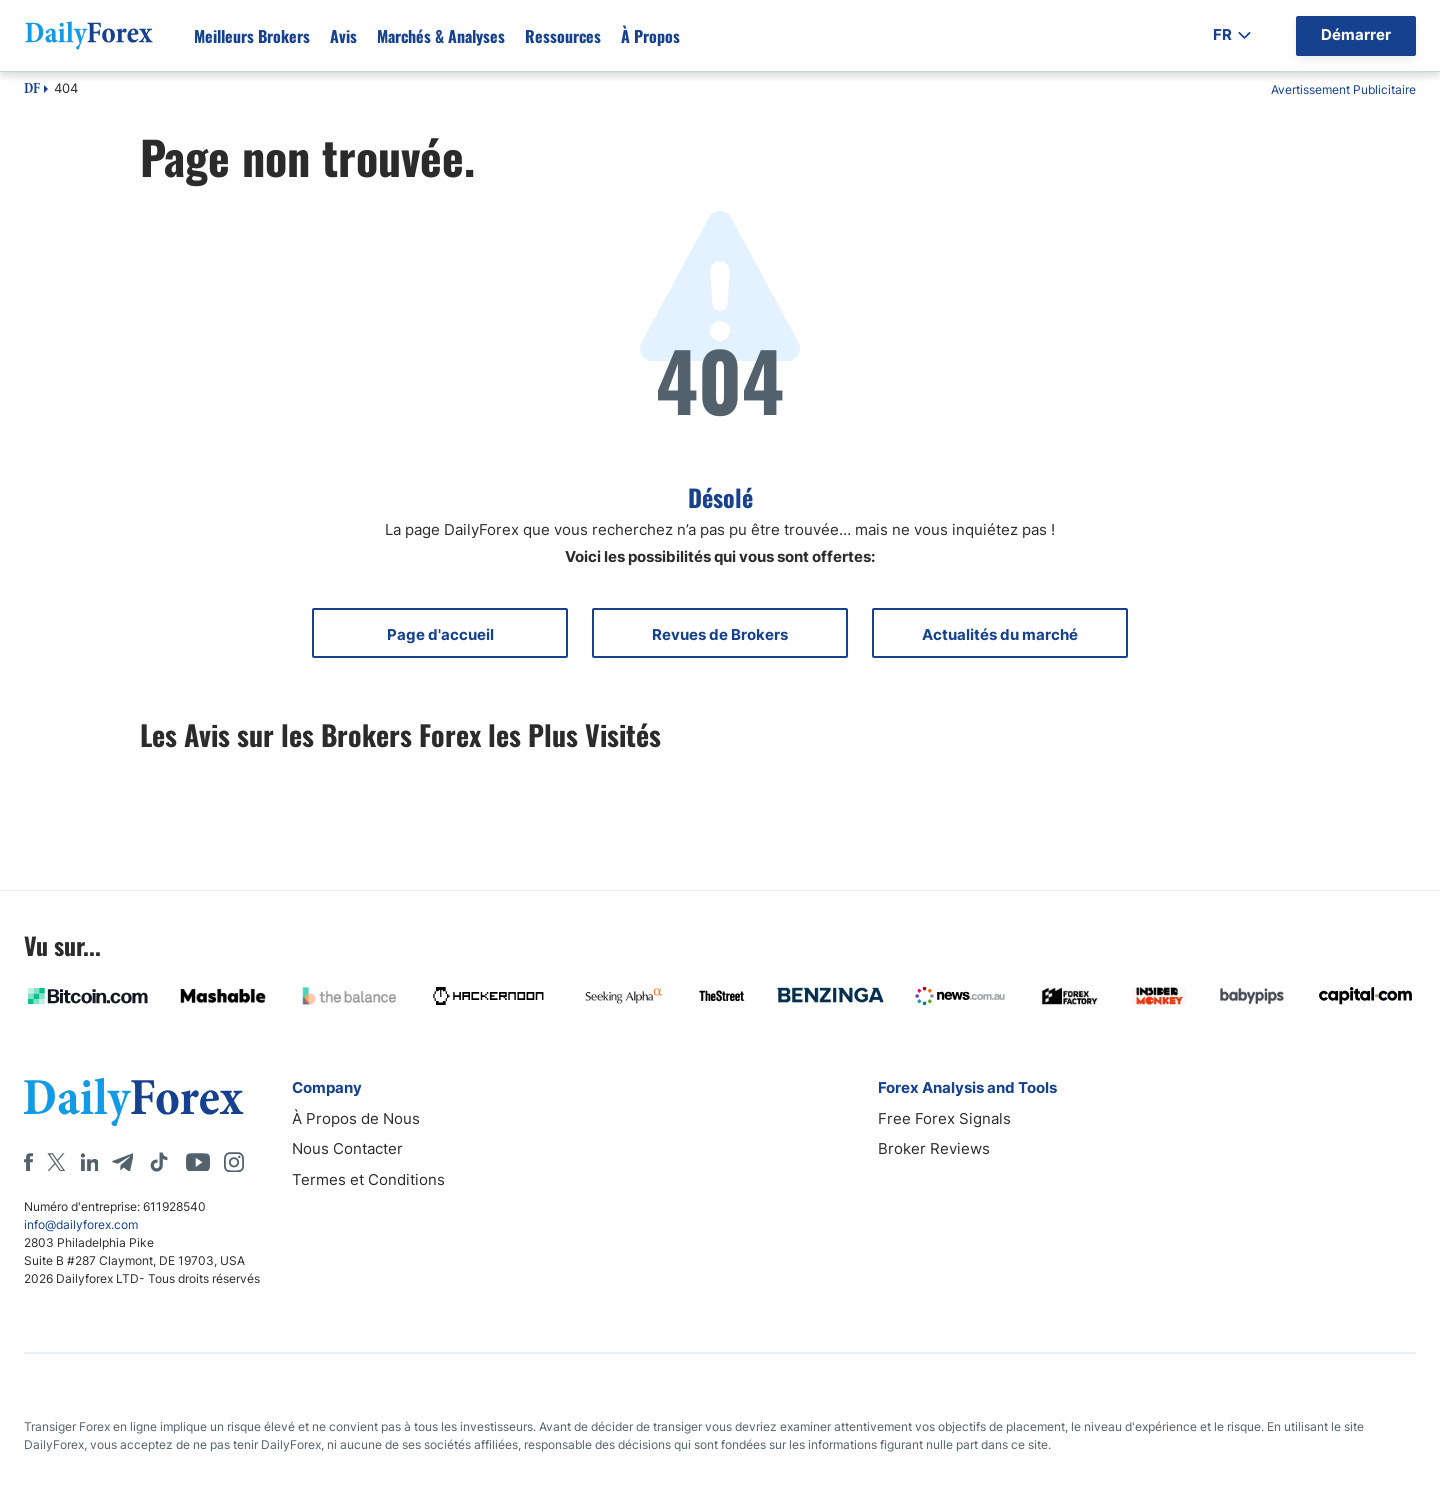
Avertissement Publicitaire (1343, 89)
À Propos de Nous (356, 1118)
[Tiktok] (159, 1162)
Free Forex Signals (944, 1118)
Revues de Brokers (720, 634)
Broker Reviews (934, 1148)
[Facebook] (28, 1162)
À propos (650, 36)
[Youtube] (198, 1162)
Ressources (563, 36)
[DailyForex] (134, 1101)
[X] (56, 1162)
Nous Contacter (347, 1148)
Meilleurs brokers (252, 36)
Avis (343, 36)
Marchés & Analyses (441, 36)
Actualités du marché (1000, 634)
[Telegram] (122, 1162)
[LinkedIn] (89, 1162)
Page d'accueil (440, 634)
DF (32, 90)
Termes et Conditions (368, 1179)
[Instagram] (234, 1162)
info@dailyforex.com (81, 1224)
